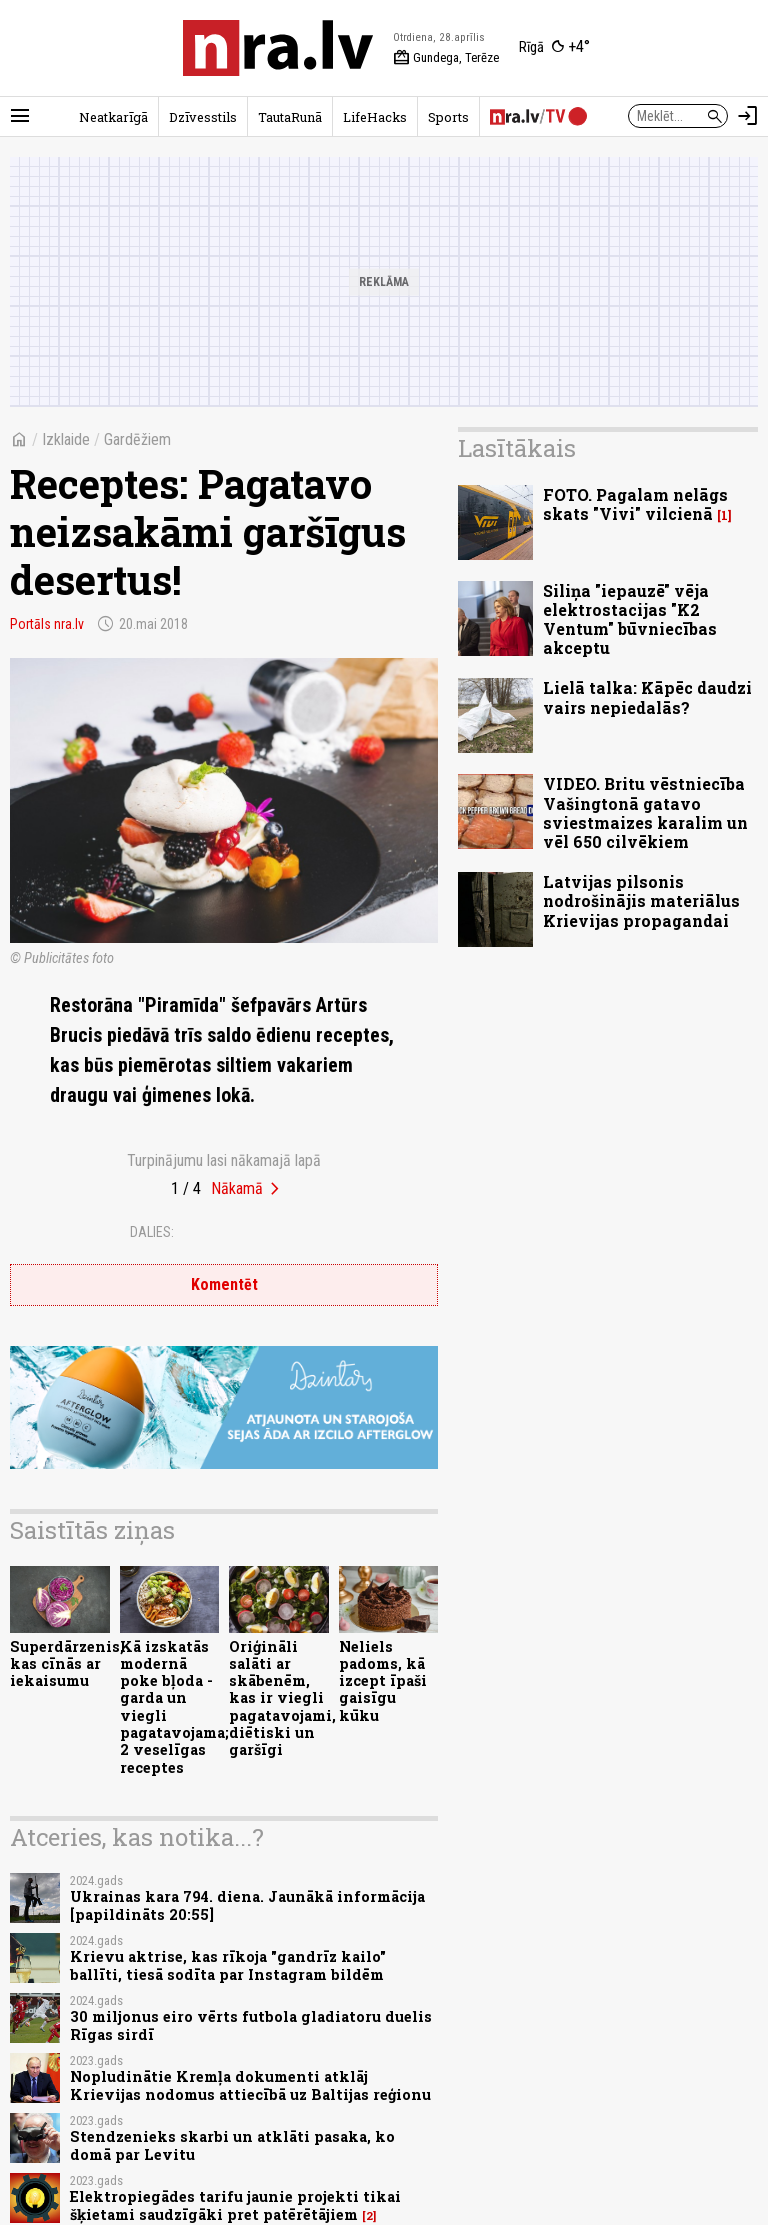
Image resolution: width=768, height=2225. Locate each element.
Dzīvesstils (203, 117)
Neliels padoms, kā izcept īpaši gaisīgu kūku (383, 1681)
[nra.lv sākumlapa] (278, 48)
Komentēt (224, 1284)
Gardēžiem (137, 439)
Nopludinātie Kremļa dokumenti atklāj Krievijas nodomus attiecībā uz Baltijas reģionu (250, 2085)
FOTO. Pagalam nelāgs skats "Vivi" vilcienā (635, 504)
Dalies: (152, 1232)
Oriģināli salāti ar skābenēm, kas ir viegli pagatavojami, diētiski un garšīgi (282, 1698)
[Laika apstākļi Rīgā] (554, 48)
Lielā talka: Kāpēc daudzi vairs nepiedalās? (647, 697)
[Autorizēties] (748, 116)
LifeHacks (375, 117)
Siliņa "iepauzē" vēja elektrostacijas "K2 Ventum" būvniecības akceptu (630, 619)
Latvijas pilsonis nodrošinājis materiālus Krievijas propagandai (641, 900)
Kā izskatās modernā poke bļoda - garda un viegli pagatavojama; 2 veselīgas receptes (174, 1707)
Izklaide (66, 439)
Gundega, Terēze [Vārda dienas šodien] (446, 58)
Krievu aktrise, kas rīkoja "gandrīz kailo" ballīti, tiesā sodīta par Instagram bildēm (228, 1965)
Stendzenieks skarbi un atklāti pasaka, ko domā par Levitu (232, 2145)
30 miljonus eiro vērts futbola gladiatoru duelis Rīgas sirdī (251, 2025)
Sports (448, 117)
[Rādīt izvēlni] (20, 116)
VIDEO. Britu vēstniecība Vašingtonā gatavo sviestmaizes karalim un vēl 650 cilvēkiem (645, 812)
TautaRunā (290, 117)
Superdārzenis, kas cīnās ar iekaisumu (67, 1664)
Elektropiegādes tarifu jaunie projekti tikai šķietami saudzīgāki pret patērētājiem (235, 2205)
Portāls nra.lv (47, 624)
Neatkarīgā (113, 117)
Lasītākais (517, 448)
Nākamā (237, 1188)
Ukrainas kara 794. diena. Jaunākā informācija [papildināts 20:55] (247, 1905)
